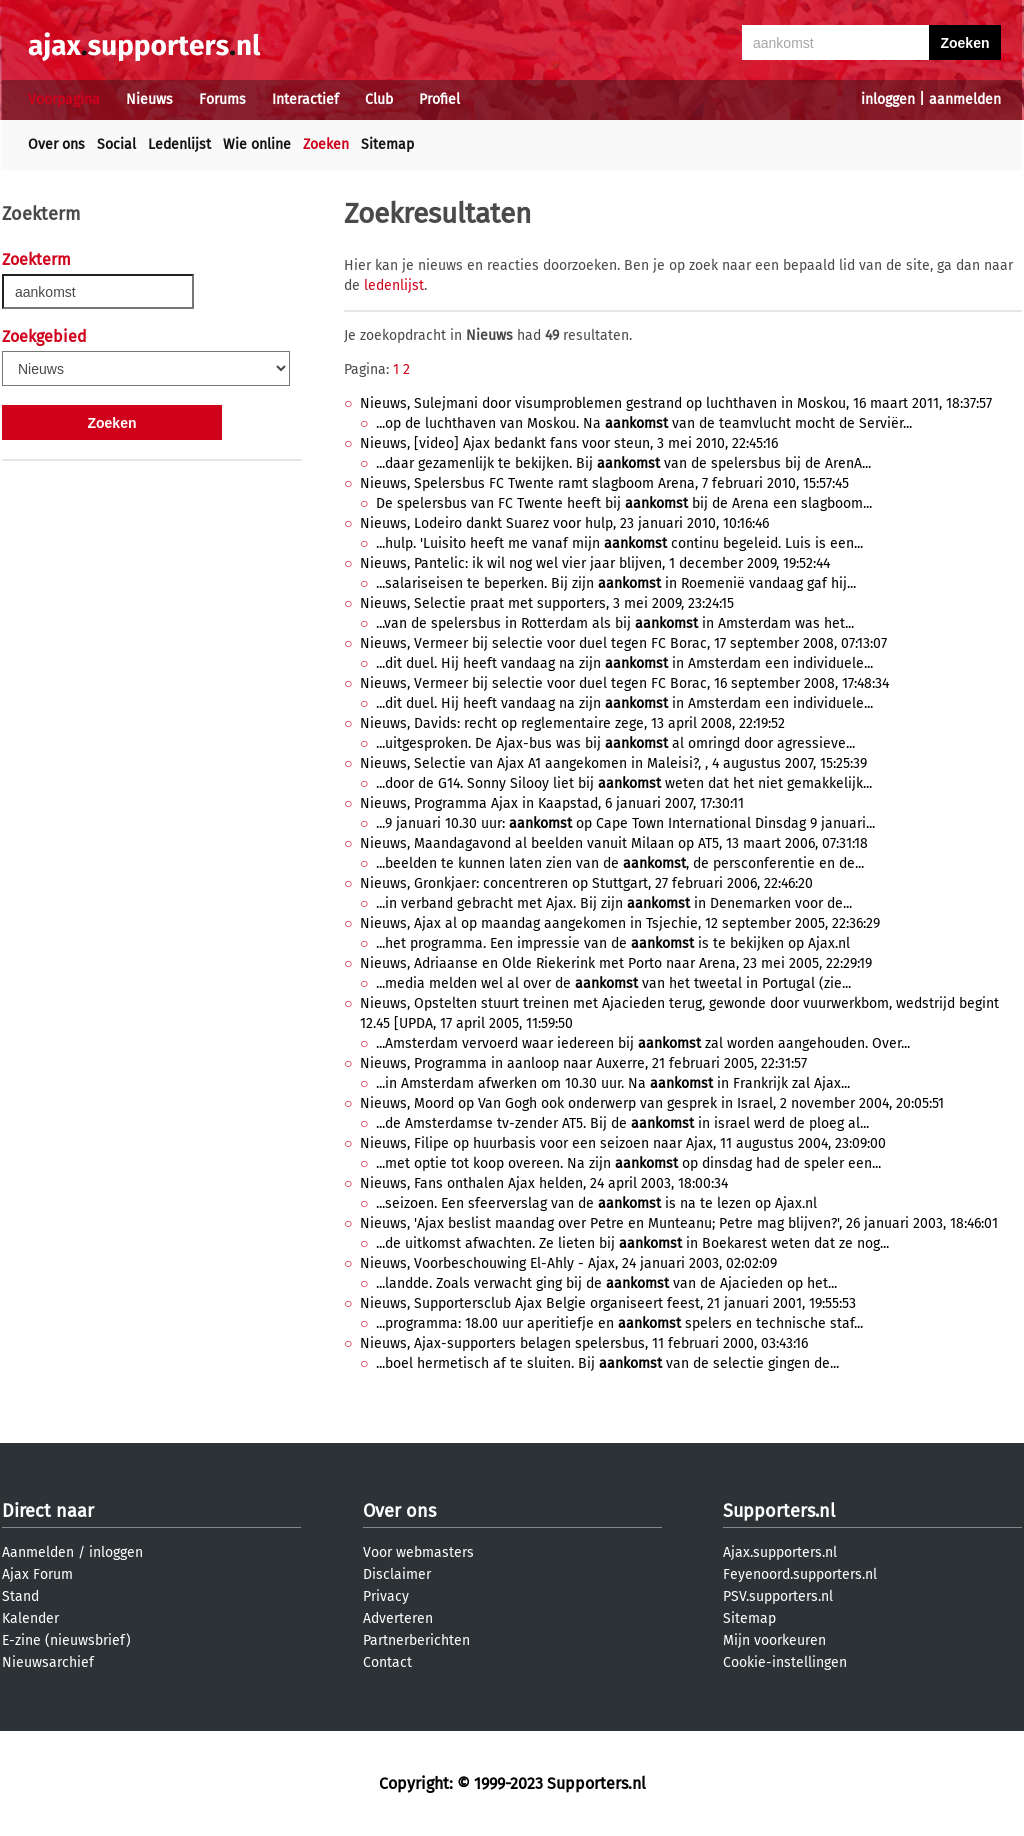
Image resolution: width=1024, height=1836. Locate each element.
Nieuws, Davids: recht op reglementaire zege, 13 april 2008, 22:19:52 (572, 723)
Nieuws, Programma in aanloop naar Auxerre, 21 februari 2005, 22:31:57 (583, 1063)
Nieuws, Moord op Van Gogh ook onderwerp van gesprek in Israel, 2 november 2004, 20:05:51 (652, 1103)
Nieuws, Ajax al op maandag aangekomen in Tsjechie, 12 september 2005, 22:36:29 (620, 923)
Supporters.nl (779, 1511)
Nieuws (149, 99)
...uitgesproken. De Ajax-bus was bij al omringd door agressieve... (615, 743)
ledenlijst (394, 285)
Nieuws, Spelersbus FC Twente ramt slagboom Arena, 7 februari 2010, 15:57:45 (604, 483)
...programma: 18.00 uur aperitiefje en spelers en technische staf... (619, 1323)
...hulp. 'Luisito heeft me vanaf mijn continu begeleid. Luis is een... (619, 543)
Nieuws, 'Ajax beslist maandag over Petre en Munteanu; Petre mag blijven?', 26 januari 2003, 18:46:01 (679, 1223)
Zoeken (326, 144)
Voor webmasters (418, 1552)
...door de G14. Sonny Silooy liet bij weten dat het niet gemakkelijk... (624, 783)
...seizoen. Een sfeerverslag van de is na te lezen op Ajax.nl (596, 1203)
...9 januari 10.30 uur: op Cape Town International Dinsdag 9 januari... (625, 823)
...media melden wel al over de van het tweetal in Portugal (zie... (613, 983)
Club (379, 99)
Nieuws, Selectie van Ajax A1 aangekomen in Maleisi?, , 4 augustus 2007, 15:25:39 (613, 763)
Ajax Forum (37, 1574)
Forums (222, 99)
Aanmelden (38, 1552)
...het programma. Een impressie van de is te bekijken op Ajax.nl (613, 943)
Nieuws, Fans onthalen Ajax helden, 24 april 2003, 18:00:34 (544, 1183)
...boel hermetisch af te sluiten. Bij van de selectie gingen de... (607, 1363)
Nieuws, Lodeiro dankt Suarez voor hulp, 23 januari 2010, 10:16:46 (564, 523)
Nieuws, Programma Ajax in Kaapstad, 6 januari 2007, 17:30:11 (552, 803)
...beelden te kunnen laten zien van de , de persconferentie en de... (620, 863)
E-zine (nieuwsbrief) (66, 1640)
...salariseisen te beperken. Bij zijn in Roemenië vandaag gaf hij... (616, 583)
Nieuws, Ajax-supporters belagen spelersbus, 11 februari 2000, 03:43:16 (584, 1343)
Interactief (305, 99)
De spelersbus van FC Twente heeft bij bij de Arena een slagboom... (624, 503)
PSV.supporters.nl (778, 1596)
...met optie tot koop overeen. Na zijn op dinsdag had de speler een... (628, 1163)
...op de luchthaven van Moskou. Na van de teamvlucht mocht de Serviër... (644, 423)
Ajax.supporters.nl (780, 1552)
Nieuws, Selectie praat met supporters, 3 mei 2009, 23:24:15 (547, 603)
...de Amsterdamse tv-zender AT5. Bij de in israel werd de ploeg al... (622, 1123)
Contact (387, 1662)
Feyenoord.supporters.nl (800, 1574)
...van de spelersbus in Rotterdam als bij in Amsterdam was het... (615, 623)
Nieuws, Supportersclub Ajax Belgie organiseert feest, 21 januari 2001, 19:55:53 (608, 1303)
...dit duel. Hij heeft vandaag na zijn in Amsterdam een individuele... (624, 663)
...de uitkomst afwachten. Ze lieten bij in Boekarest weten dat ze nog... (632, 1243)
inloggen (888, 99)
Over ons (56, 144)
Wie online (257, 144)
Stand (20, 1596)
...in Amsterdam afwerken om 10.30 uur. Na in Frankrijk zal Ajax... (613, 1083)
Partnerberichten (416, 1640)
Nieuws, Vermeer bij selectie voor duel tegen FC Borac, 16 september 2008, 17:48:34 (624, 683)
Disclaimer (397, 1574)
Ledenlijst (179, 144)
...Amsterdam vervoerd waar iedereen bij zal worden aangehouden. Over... (643, 1043)
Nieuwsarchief (48, 1662)
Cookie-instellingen (785, 1662)
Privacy (386, 1596)
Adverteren (398, 1618)
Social (116, 144)
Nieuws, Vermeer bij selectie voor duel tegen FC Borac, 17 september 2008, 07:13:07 (623, 643)
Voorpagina (64, 99)
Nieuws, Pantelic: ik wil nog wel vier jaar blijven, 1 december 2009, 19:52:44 (595, 563)
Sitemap (387, 144)
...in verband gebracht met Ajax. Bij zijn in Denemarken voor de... (614, 903)
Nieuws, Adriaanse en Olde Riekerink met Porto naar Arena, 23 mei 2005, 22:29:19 (616, 963)
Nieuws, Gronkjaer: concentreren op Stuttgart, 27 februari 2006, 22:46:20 (586, 883)
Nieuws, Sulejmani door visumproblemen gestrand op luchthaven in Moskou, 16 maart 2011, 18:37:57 (676, 403)
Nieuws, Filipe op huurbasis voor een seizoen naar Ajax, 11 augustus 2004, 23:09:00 (623, 1143)
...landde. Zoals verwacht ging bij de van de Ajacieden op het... (606, 1283)
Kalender (30, 1618)
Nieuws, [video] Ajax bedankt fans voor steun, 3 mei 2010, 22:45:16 (569, 443)
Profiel (439, 99)
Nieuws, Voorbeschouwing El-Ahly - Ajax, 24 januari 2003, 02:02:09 (568, 1263)
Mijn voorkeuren (774, 1640)
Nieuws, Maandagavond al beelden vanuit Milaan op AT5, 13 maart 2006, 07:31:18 (614, 843)
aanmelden (965, 99)
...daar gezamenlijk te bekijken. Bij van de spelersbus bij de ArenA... (623, 463)
